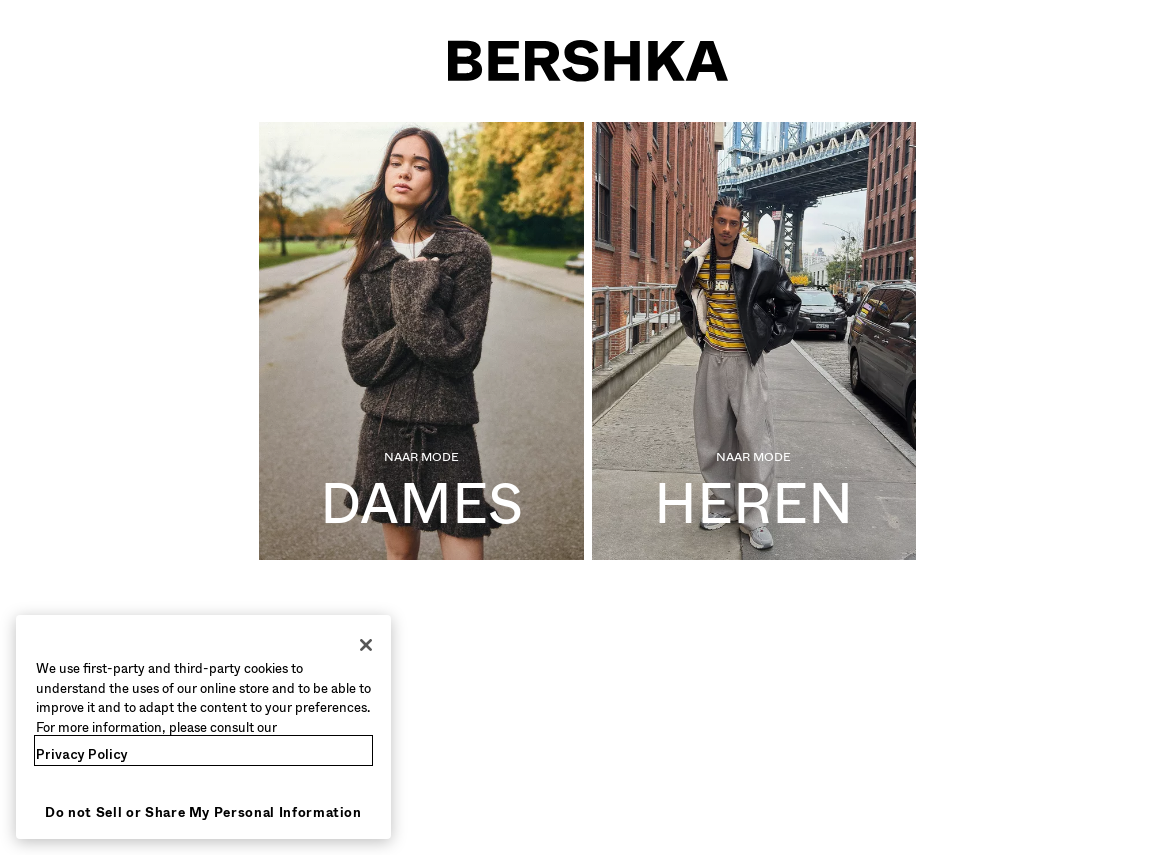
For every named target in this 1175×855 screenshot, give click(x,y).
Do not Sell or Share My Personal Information (203, 812)
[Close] (366, 645)
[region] (203, 727)
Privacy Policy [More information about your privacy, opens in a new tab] (82, 754)
